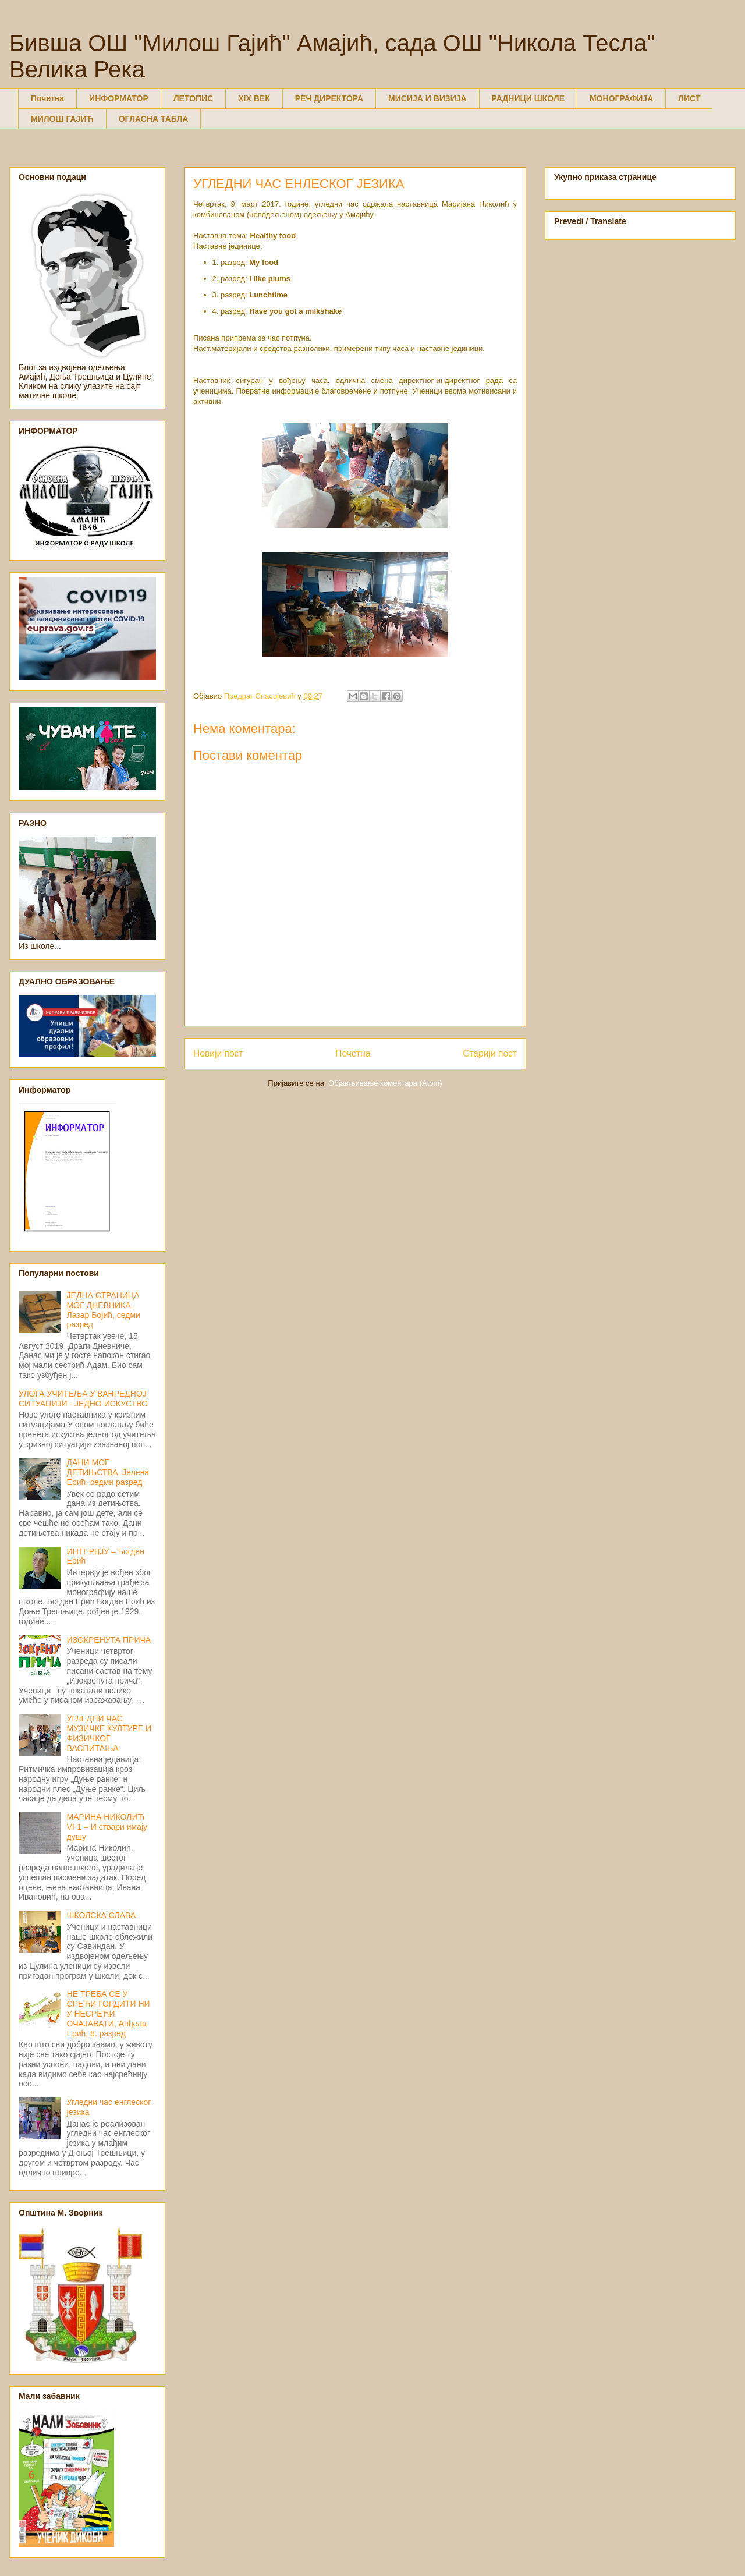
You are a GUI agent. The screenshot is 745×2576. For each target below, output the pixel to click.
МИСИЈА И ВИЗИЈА (427, 98)
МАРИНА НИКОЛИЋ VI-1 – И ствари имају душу (107, 1826)
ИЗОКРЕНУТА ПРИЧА (109, 1640)
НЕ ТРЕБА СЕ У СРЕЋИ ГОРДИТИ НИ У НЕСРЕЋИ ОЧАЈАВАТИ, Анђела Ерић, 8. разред (108, 2013)
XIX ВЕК (253, 98)
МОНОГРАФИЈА (621, 98)
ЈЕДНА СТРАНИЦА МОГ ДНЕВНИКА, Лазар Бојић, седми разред (103, 1310)
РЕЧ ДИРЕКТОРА (329, 98)
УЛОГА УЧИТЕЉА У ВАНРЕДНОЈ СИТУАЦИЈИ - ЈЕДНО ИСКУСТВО (83, 1398)
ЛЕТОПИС (193, 98)
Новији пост (218, 1053)
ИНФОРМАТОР (118, 98)
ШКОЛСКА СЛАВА (101, 1915)
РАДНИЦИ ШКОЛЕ (528, 98)
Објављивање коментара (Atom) (385, 1083)
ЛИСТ (689, 98)
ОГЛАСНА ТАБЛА (154, 118)
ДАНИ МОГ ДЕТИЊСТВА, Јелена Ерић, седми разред (108, 1472)
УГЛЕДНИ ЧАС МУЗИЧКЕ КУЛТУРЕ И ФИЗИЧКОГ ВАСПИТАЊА (109, 1733)
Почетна (47, 98)
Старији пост (490, 1053)
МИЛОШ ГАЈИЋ (62, 118)
